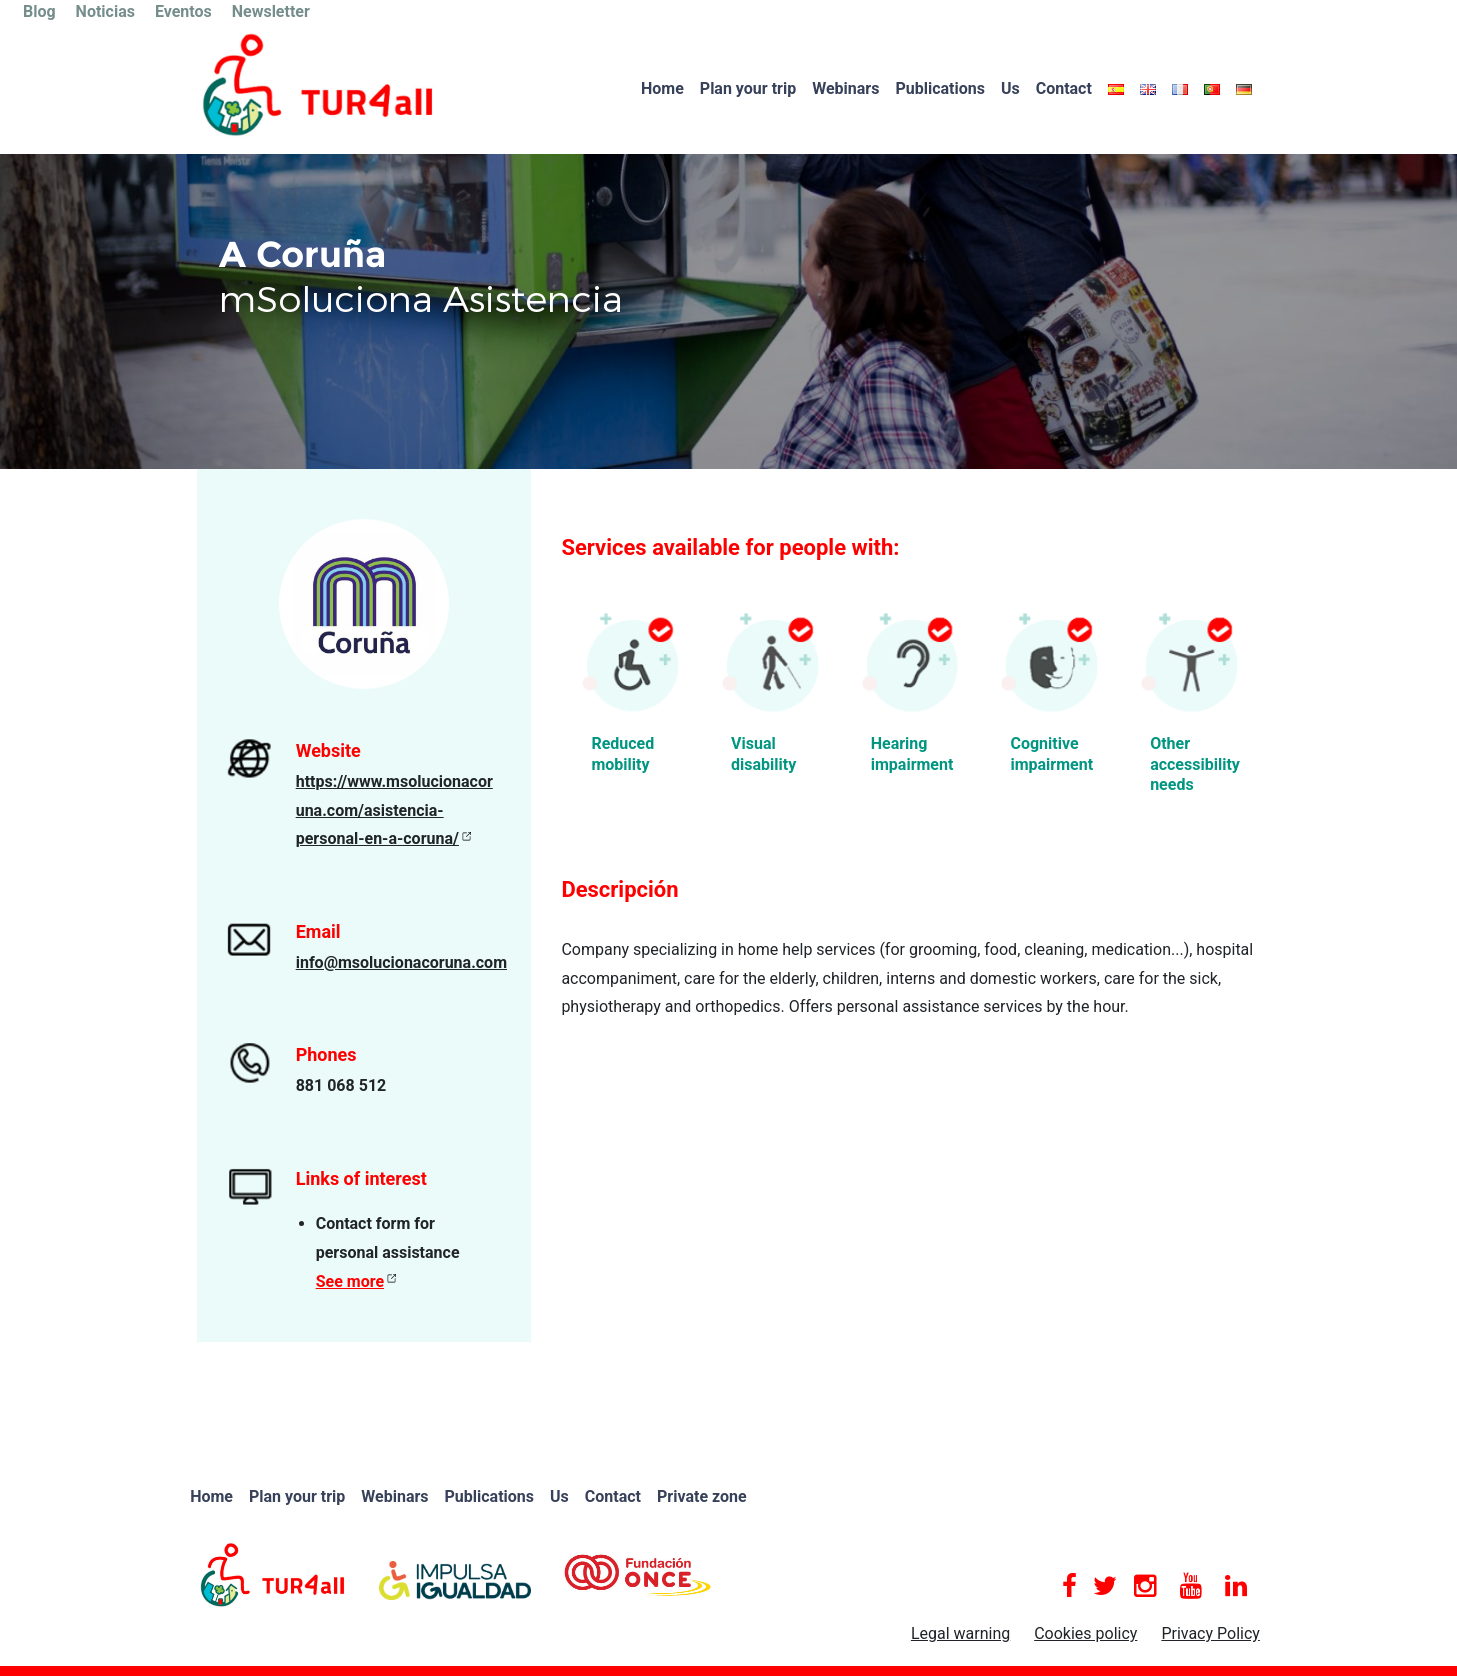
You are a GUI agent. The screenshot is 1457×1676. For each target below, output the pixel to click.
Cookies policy (1085, 1633)
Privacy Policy (1210, 1633)
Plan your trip (748, 88)
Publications (940, 88)
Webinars (845, 88)
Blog (39, 11)
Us (1010, 88)
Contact (1064, 88)
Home (662, 88)
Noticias (105, 11)
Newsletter (271, 11)
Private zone (702, 1496)
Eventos (183, 11)
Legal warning (960, 1633)
